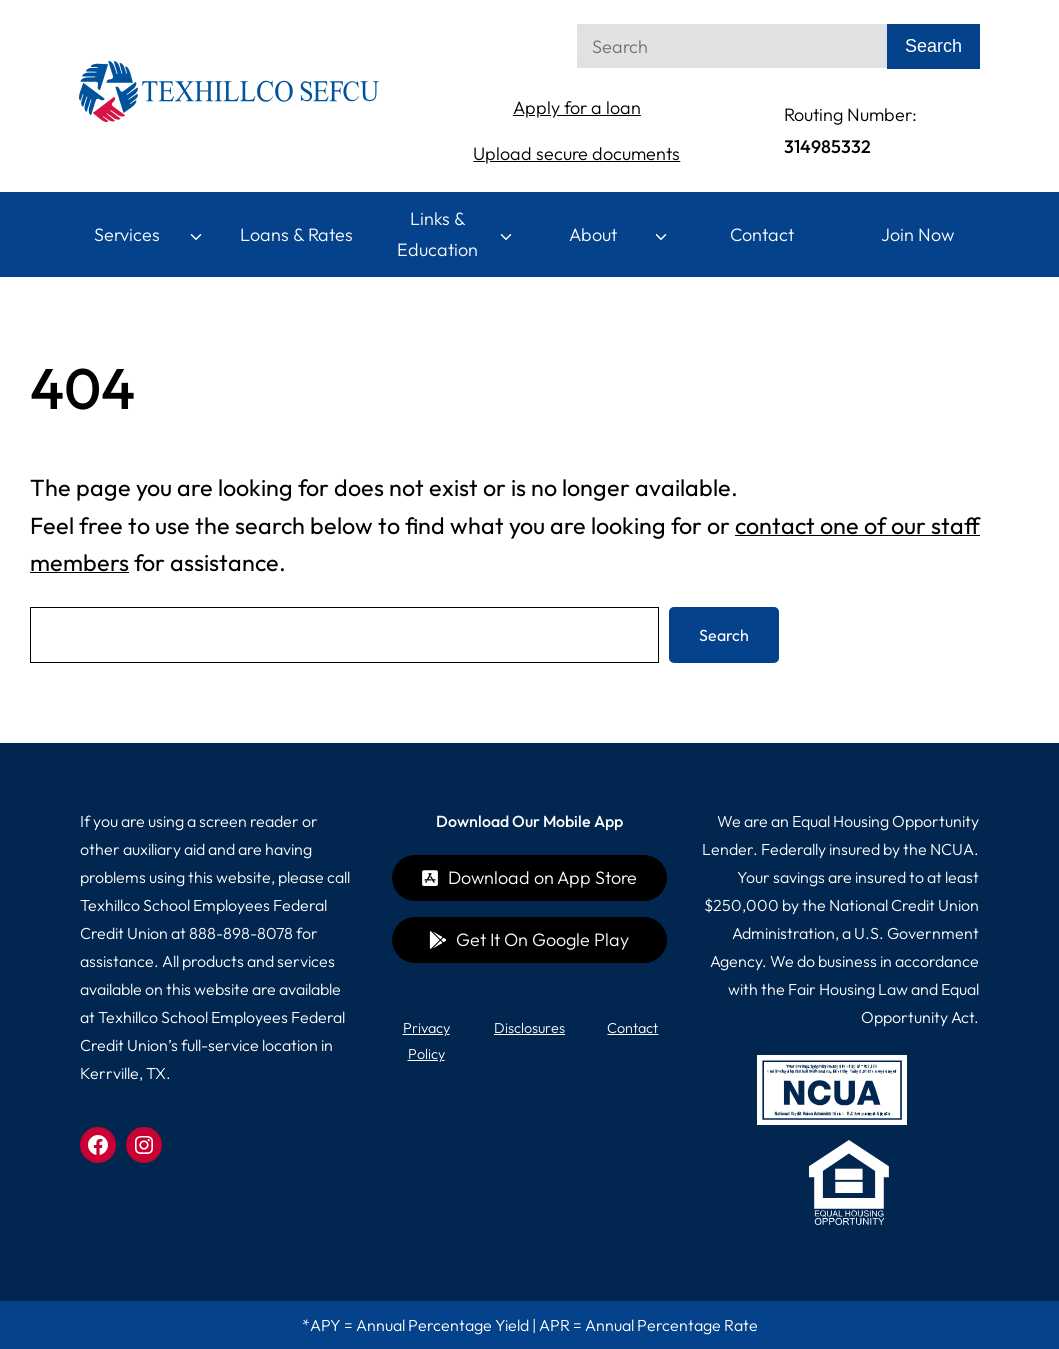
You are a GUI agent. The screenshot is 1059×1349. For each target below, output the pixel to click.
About (593, 234)
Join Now (917, 234)
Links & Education (437, 234)
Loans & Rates (296, 234)
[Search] (732, 46)
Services (127, 234)
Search (724, 635)
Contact (762, 234)
